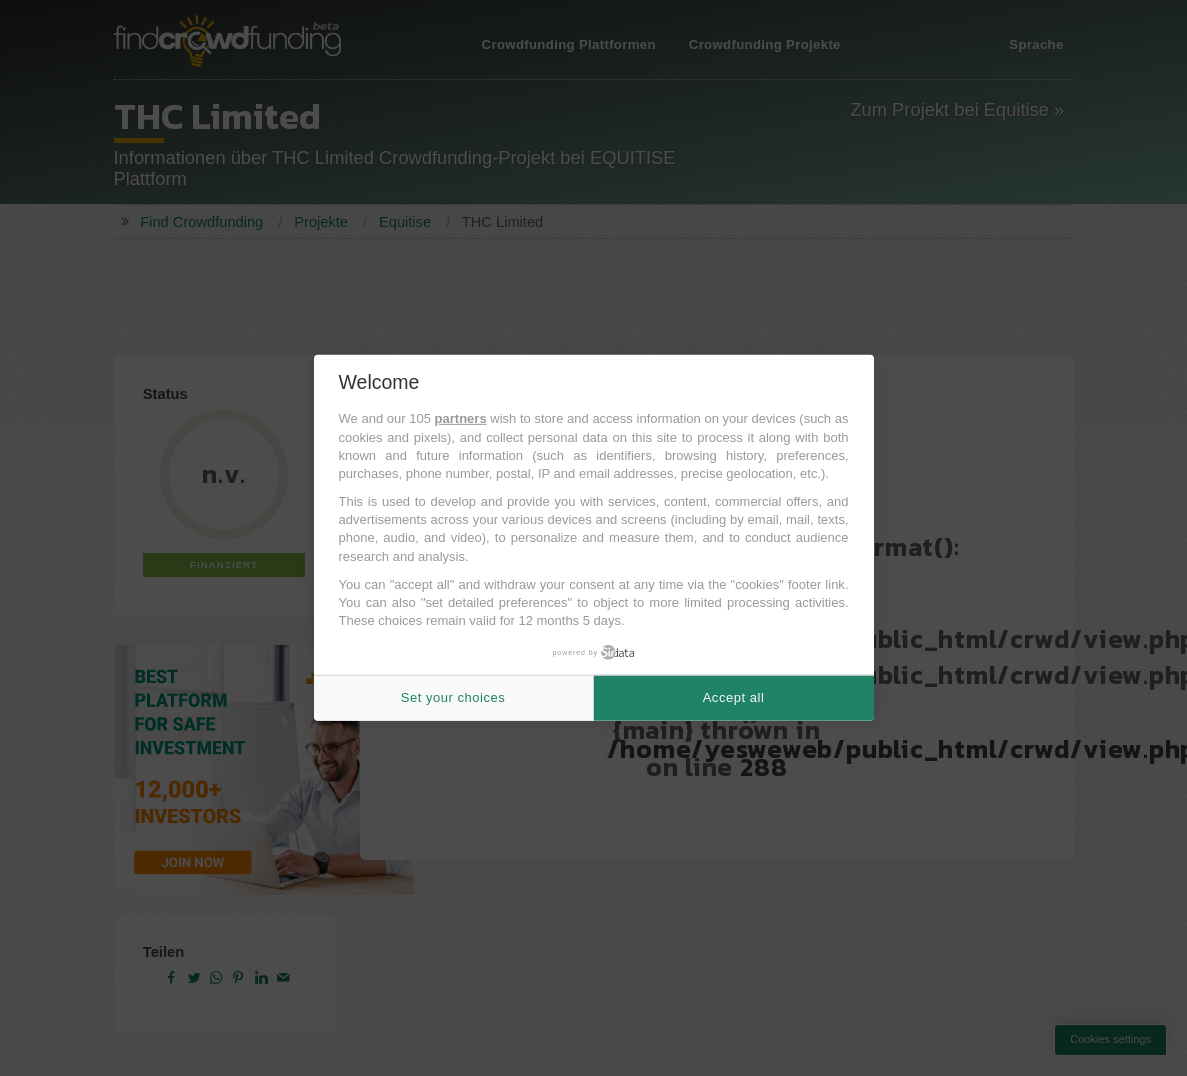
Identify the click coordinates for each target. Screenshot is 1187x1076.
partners (461, 418)
